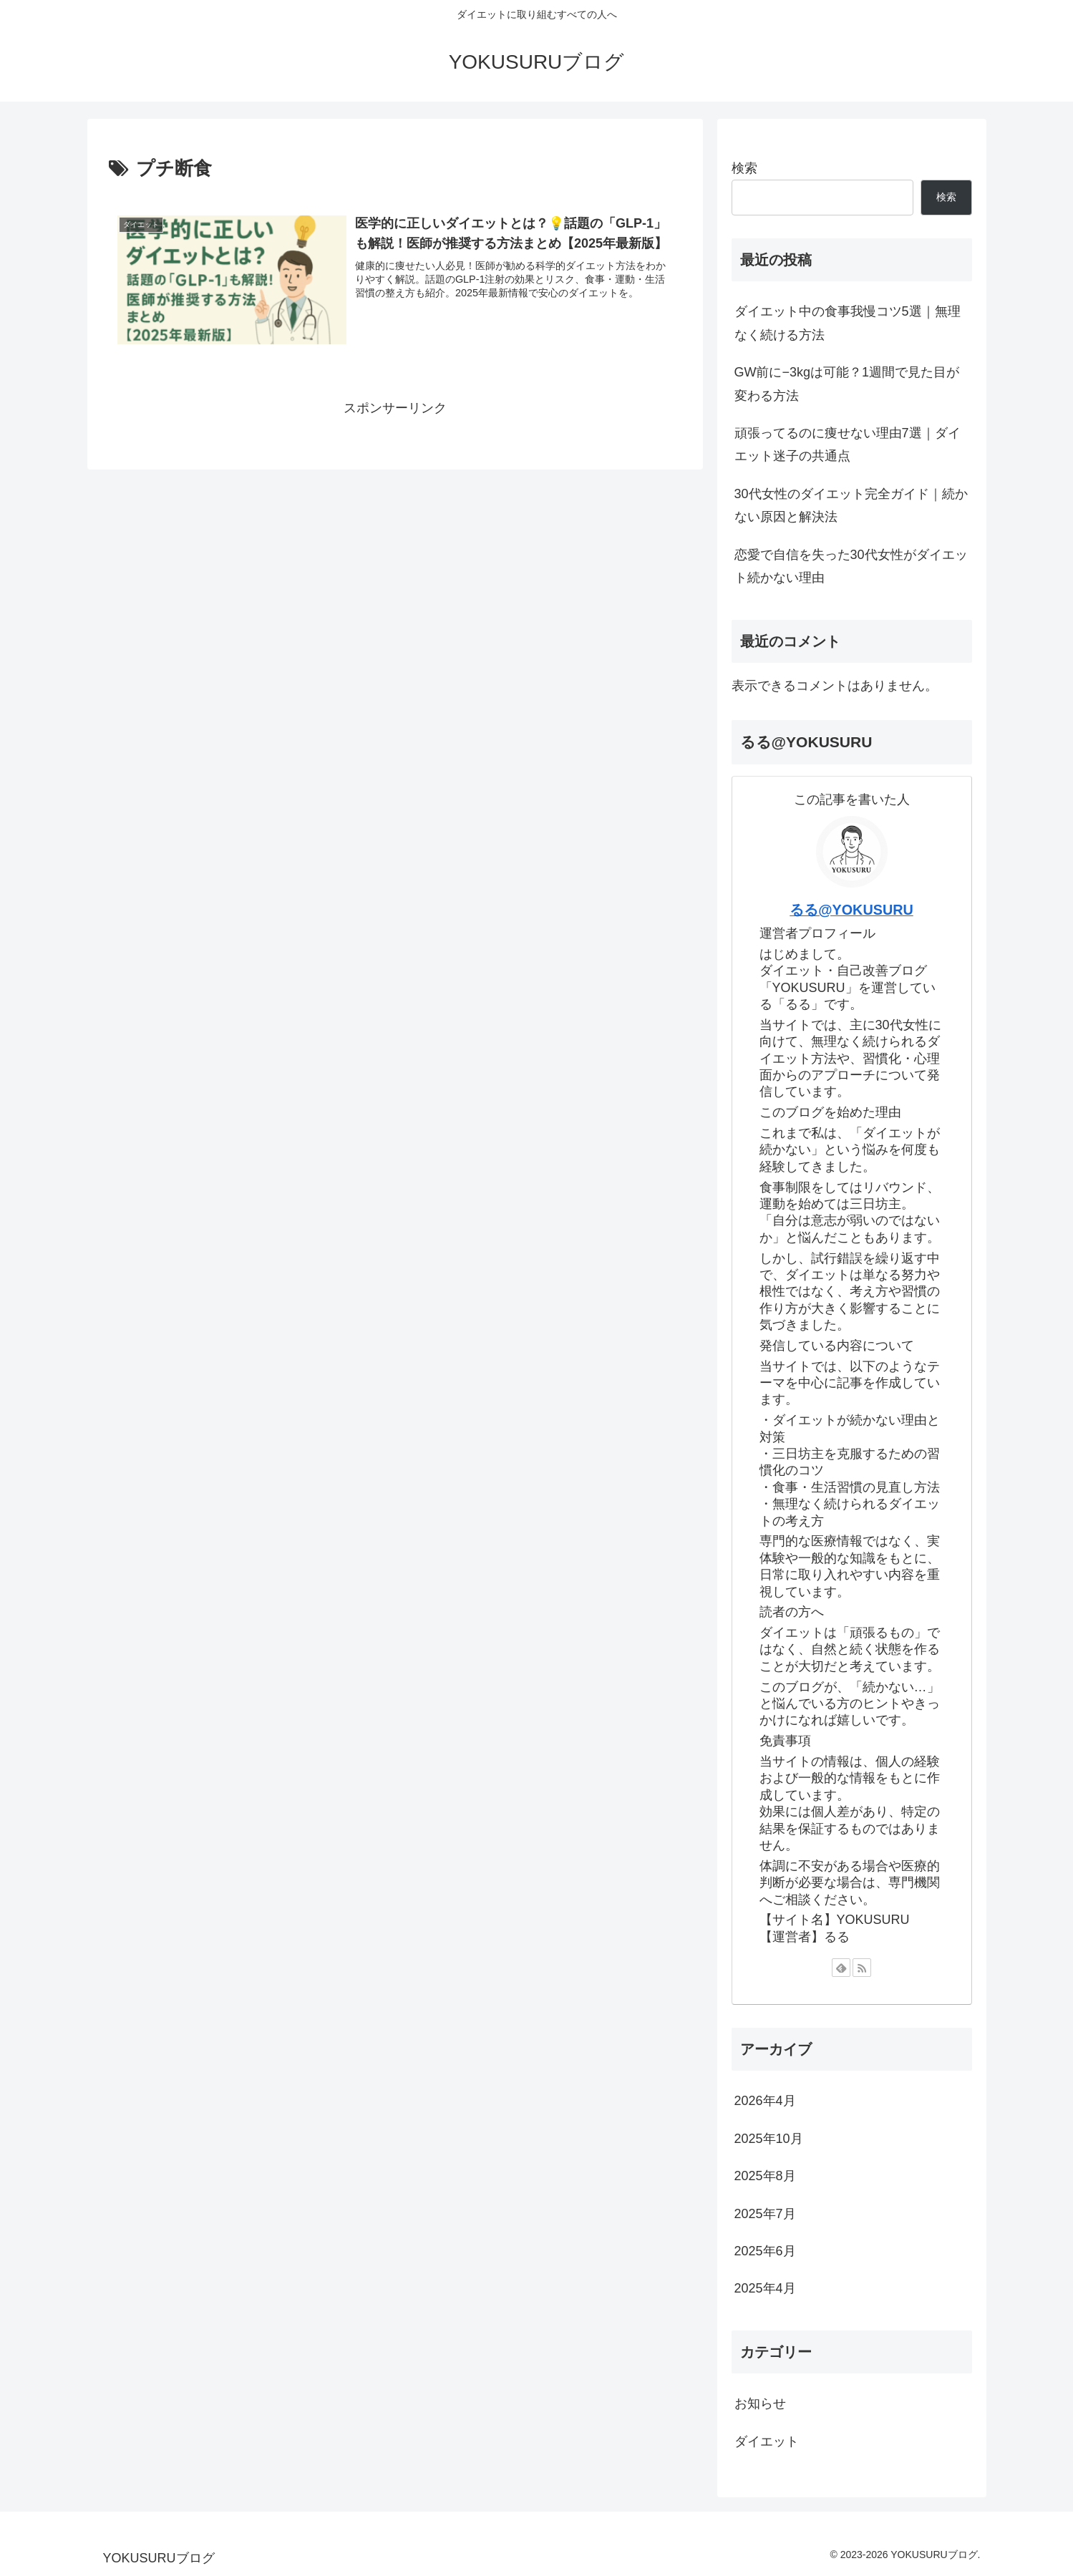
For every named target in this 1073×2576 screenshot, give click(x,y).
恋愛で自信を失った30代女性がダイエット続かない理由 (851, 566)
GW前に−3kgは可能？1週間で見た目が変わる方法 (847, 383)
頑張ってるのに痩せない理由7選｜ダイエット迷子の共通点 (847, 444)
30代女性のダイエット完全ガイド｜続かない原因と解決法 (851, 505)
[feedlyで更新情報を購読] (841, 1967)
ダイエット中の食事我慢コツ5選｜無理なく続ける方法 (847, 322)
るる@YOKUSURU (851, 910)
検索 (744, 168)
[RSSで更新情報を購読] (862, 1967)
